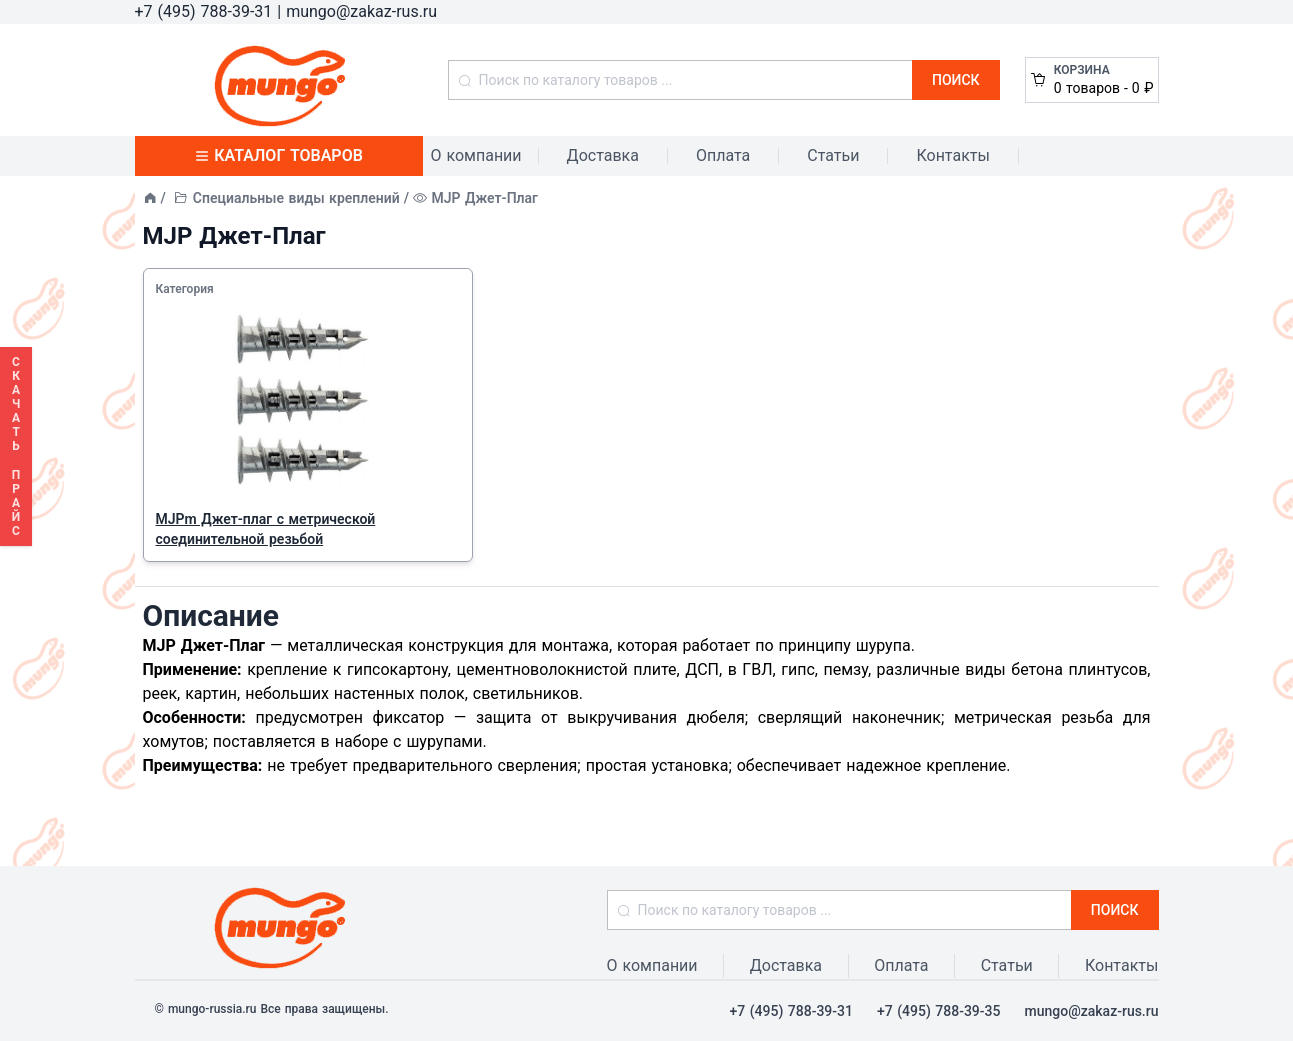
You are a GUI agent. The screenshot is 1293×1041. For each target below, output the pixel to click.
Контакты (952, 155)
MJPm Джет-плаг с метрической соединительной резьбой (266, 529)
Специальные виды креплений (296, 198)
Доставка (603, 155)
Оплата (723, 155)
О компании (476, 155)
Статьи (833, 155)
